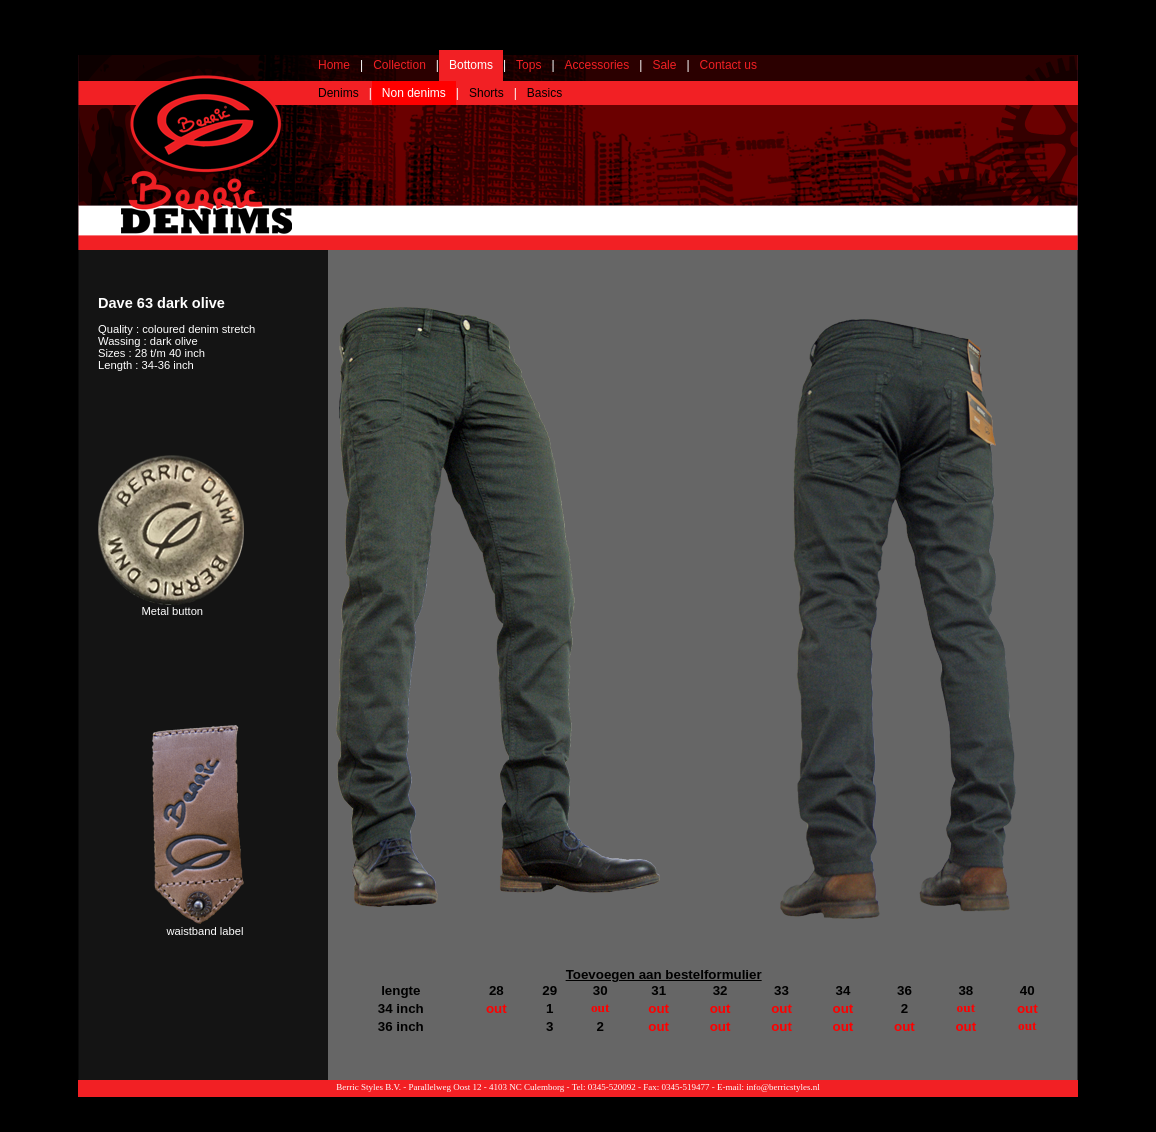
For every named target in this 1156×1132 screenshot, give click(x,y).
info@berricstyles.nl (783, 1087)
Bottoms (471, 65)
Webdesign (1055, 1102)
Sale (664, 65)
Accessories (597, 65)
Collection (399, 65)
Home (334, 65)
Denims (338, 93)
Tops (528, 65)
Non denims (414, 93)
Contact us (728, 65)
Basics (544, 93)
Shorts (486, 93)
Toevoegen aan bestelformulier (664, 974)
